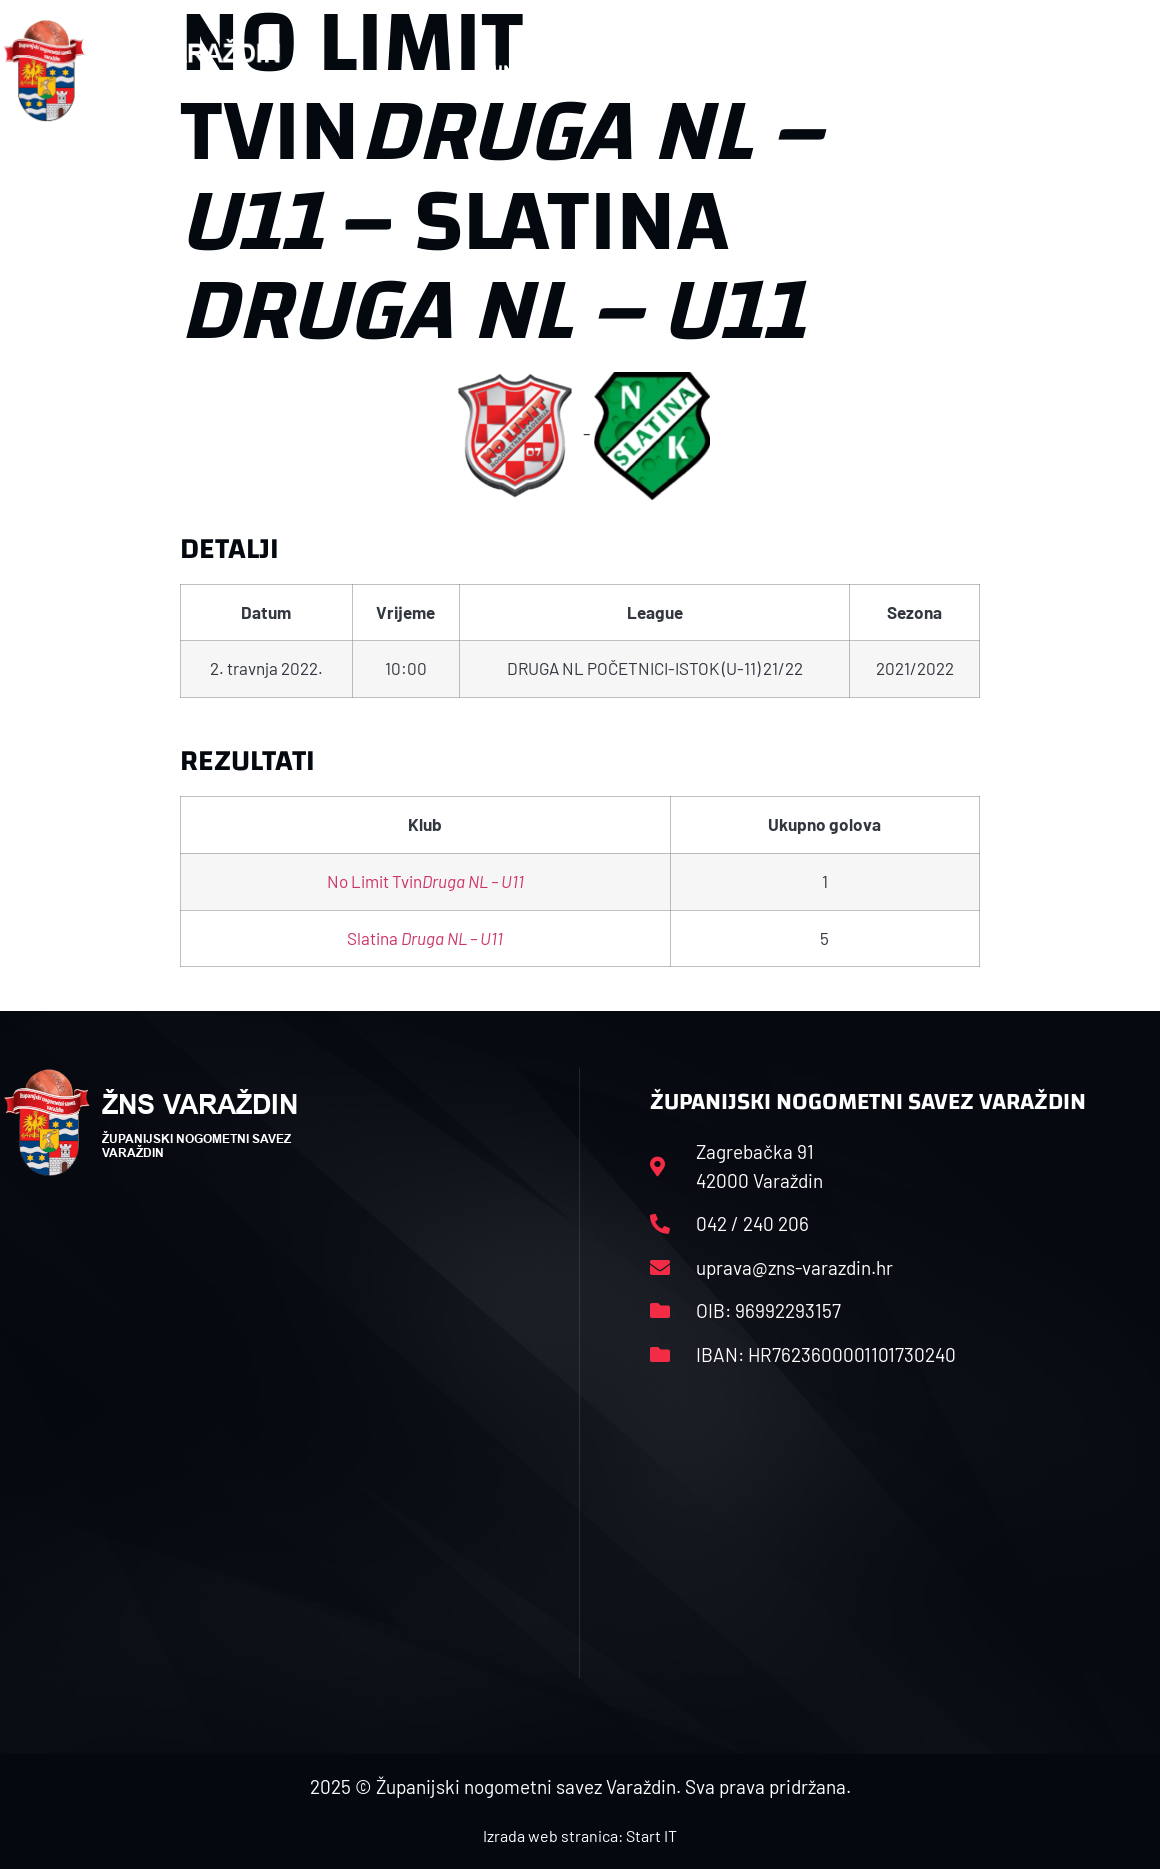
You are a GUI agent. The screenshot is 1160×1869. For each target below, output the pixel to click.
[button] (1117, 71)
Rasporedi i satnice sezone (671, 70)
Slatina (425, 938)
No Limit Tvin (425, 881)
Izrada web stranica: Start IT (580, 1835)
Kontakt (965, 70)
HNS (507, 70)
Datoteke (856, 70)
